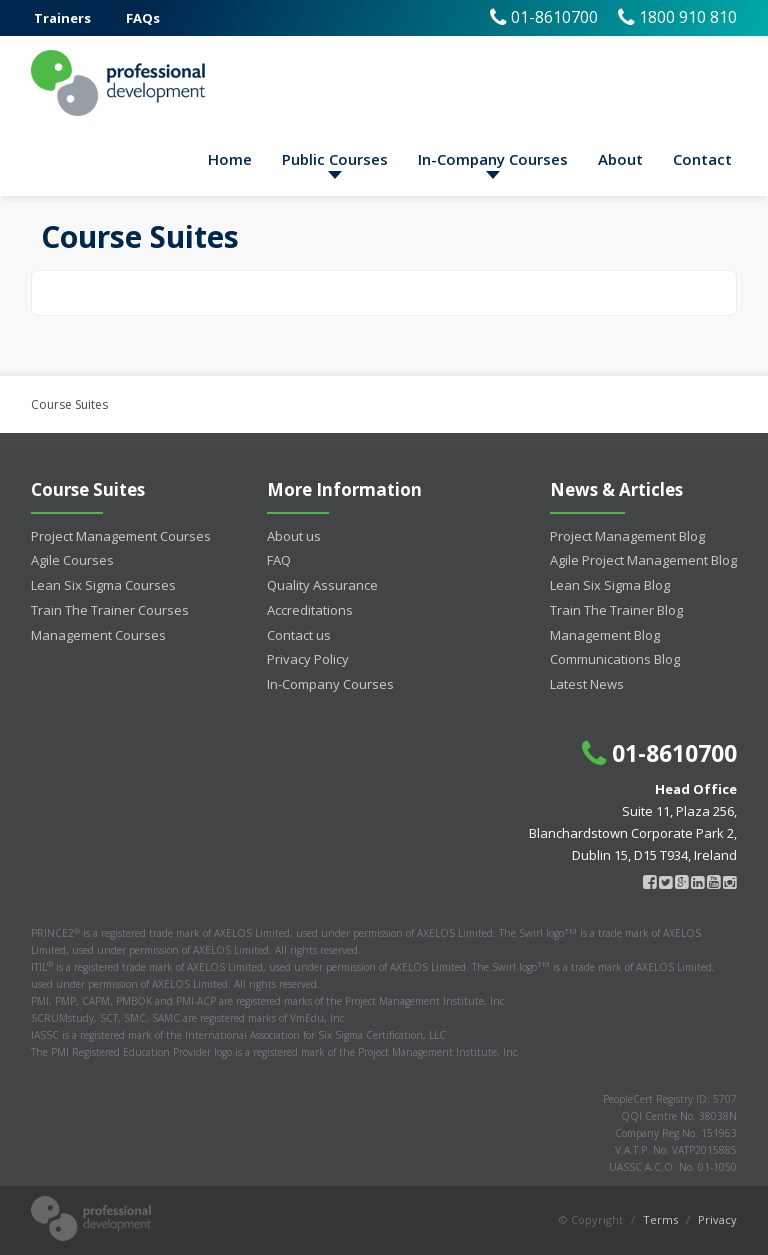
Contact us (299, 635)
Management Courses (98, 635)
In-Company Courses (493, 159)
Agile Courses (72, 560)
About (620, 159)
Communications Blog (615, 659)
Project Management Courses (121, 536)
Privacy (717, 1219)
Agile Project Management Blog (643, 560)
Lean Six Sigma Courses (103, 585)
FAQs (143, 18)
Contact (702, 159)
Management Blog (605, 635)
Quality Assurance (322, 585)
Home (230, 159)
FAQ (279, 560)
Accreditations (310, 610)
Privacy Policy (308, 659)
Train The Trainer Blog (616, 610)
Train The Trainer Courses (110, 610)
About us (294, 536)
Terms (660, 1219)
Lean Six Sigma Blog (610, 585)
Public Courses (335, 159)
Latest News (587, 684)
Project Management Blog (627, 536)
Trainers (62, 18)
